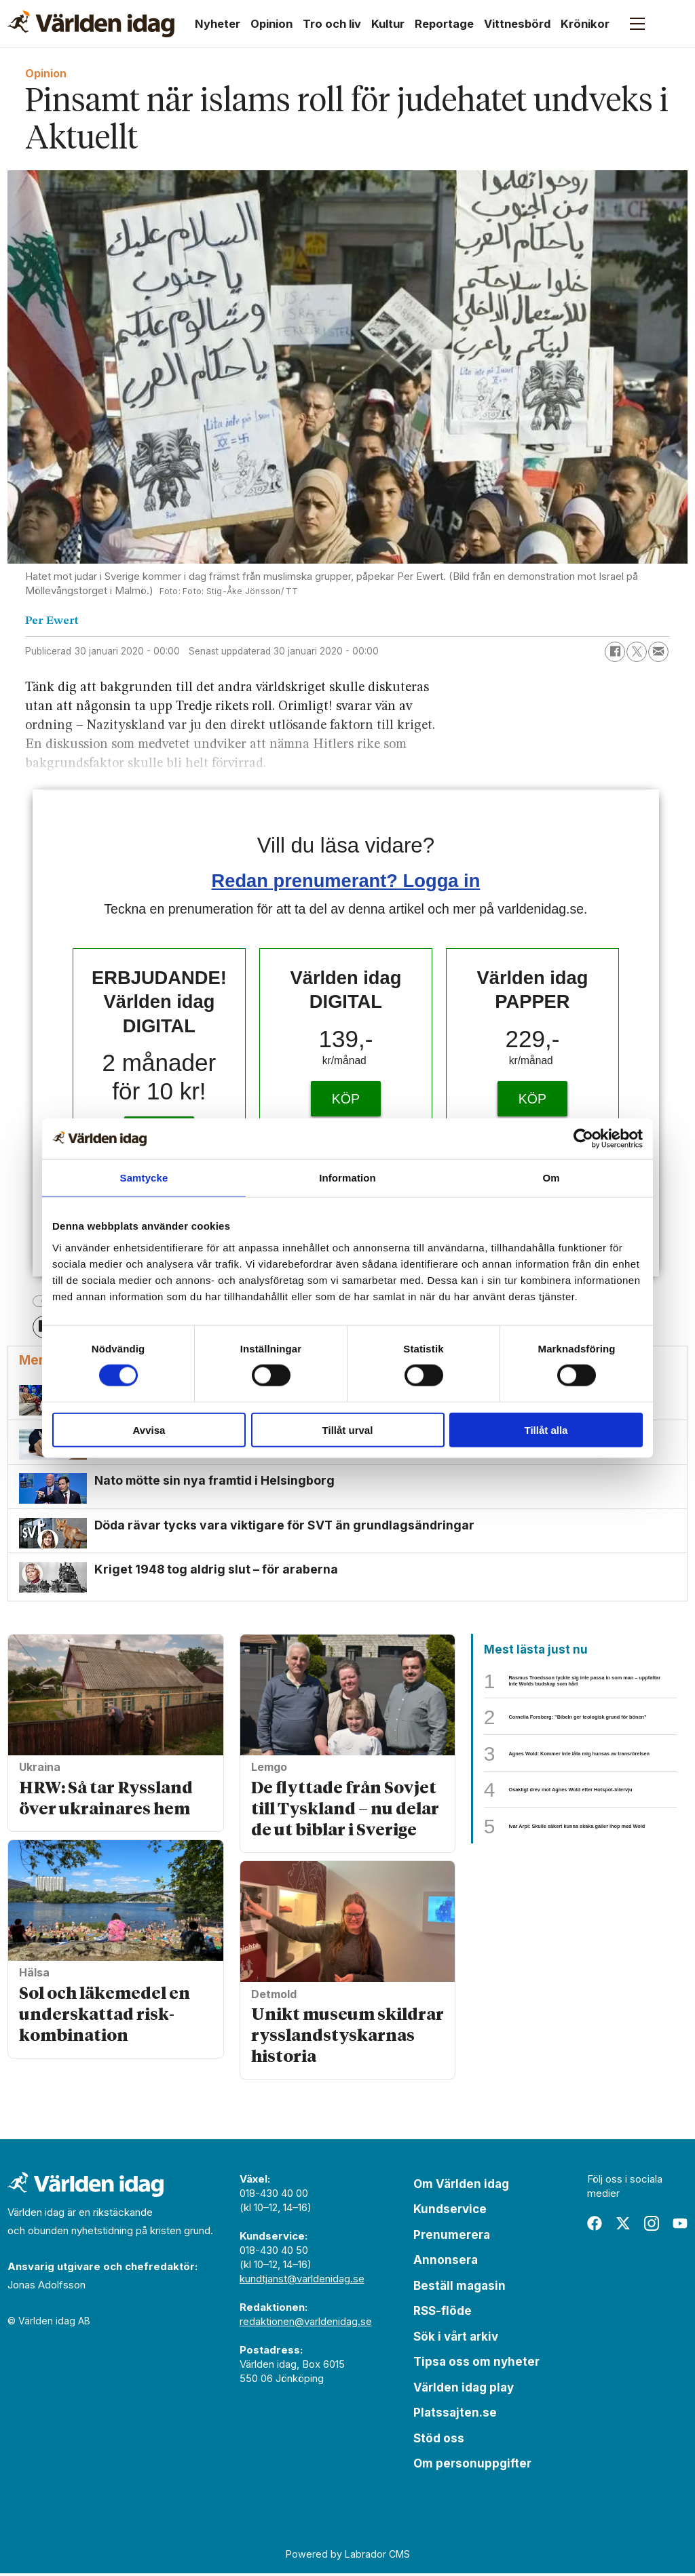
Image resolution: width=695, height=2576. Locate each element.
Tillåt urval (347, 1429)
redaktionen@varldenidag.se (306, 2324)
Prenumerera (451, 2237)
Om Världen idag (461, 2186)
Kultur (388, 24)
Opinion (271, 24)
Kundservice (450, 2212)
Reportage (444, 24)
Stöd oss (438, 2441)
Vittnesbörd (517, 24)
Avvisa (149, 1429)
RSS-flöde (442, 2313)
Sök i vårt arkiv (455, 2339)
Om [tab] (550, 1178)
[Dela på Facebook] (615, 652)
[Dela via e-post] (658, 652)
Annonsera (445, 2262)
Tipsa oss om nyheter (476, 2364)
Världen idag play (463, 2390)
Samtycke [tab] (144, 1178)
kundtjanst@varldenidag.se (302, 2281)
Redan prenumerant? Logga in (346, 880)
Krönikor (585, 24)
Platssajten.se (455, 2415)
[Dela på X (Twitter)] (636, 652)
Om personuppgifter (472, 2466)
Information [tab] (347, 1178)
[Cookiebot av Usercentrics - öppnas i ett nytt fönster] (583, 1139)
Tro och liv (332, 24)
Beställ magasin (459, 2288)
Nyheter (217, 24)
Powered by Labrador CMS (348, 2556)
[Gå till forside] (90, 23)
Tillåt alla (546, 1429)
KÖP (346, 1098)
